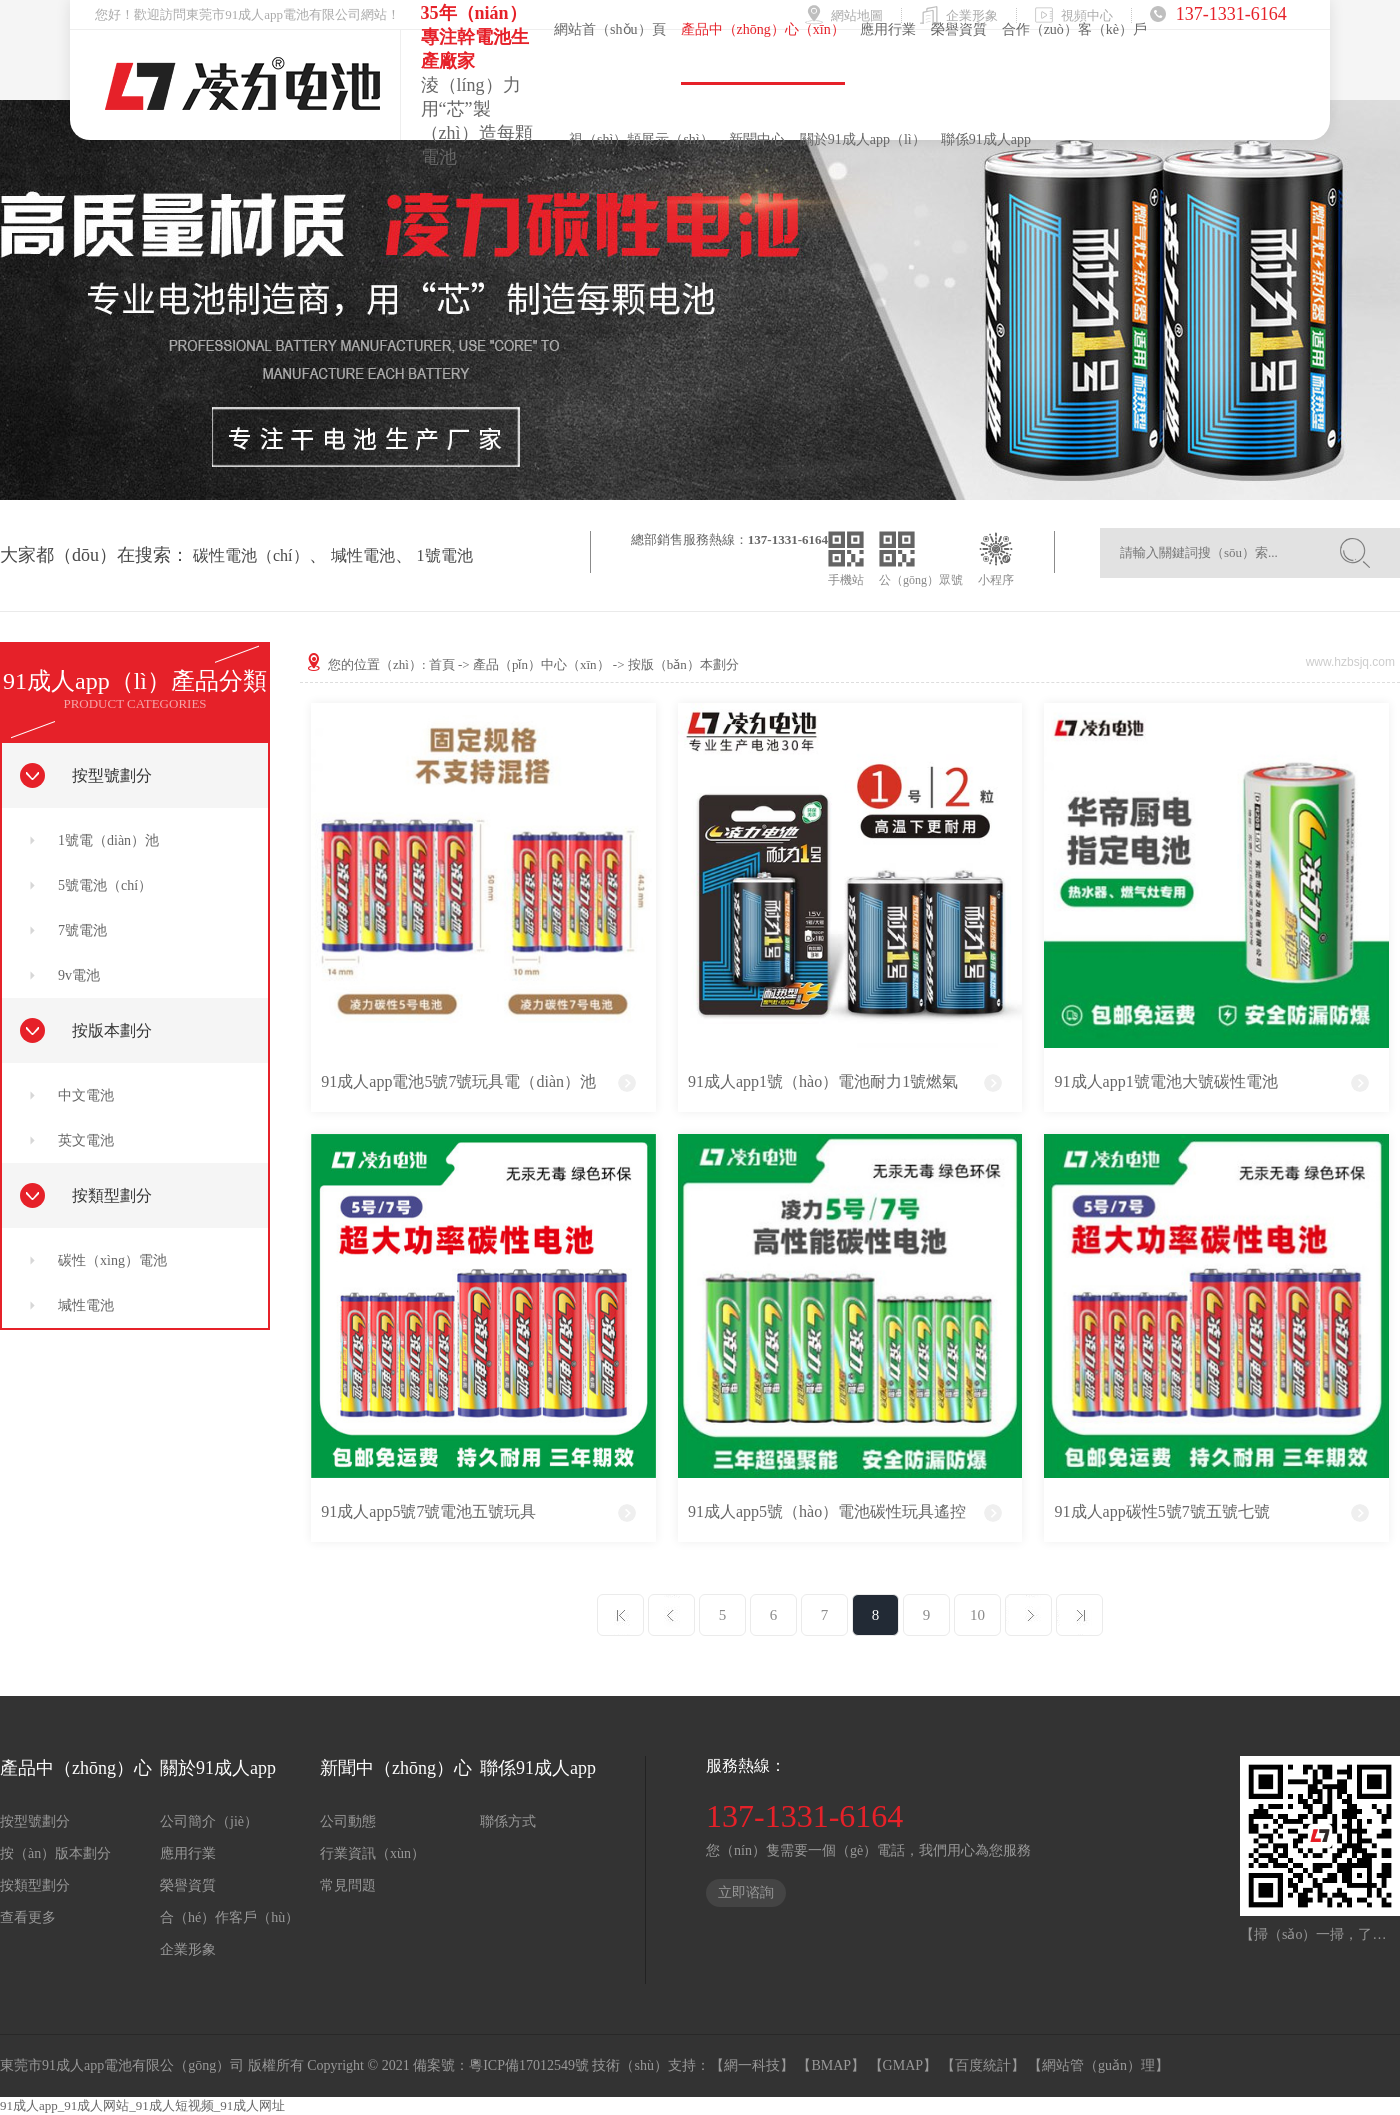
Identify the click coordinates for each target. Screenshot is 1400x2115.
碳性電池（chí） (251, 555)
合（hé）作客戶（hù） (229, 1917)
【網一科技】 (752, 2065)
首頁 (442, 664)
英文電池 (86, 1140)
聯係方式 (508, 1821)
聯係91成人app (986, 139)
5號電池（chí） (105, 885)
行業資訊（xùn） (372, 1853)
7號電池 (82, 930)
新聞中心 (757, 139)
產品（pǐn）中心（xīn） (541, 664)
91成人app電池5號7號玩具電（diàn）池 (458, 1081)
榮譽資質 (188, 1885)
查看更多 (28, 1917)
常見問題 (348, 1885)
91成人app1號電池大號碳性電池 (1166, 1081)
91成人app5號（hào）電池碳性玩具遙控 (827, 1511)
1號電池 (445, 555)
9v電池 (79, 975)
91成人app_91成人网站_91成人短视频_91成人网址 (142, 2105)
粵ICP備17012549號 (529, 2065)
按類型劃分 (112, 1195)
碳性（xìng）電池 (112, 1260)
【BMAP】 (831, 2065)
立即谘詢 (746, 1892)
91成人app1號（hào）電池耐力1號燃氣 (823, 1081)
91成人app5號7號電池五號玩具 (428, 1511)
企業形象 (188, 1949)
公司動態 (348, 1821)
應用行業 (188, 1853)
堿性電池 (363, 555)
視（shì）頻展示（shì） (641, 139)
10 (977, 1615)
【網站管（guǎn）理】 (1098, 2065)
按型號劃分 (112, 775)
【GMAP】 (903, 2065)
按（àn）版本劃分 (55, 1853)
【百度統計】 (983, 2065)
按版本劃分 (112, 1030)
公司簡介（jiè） (209, 1821)
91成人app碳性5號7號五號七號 (1162, 1511)
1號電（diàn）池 (108, 840)
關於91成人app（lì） (863, 139)
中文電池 (86, 1095)
